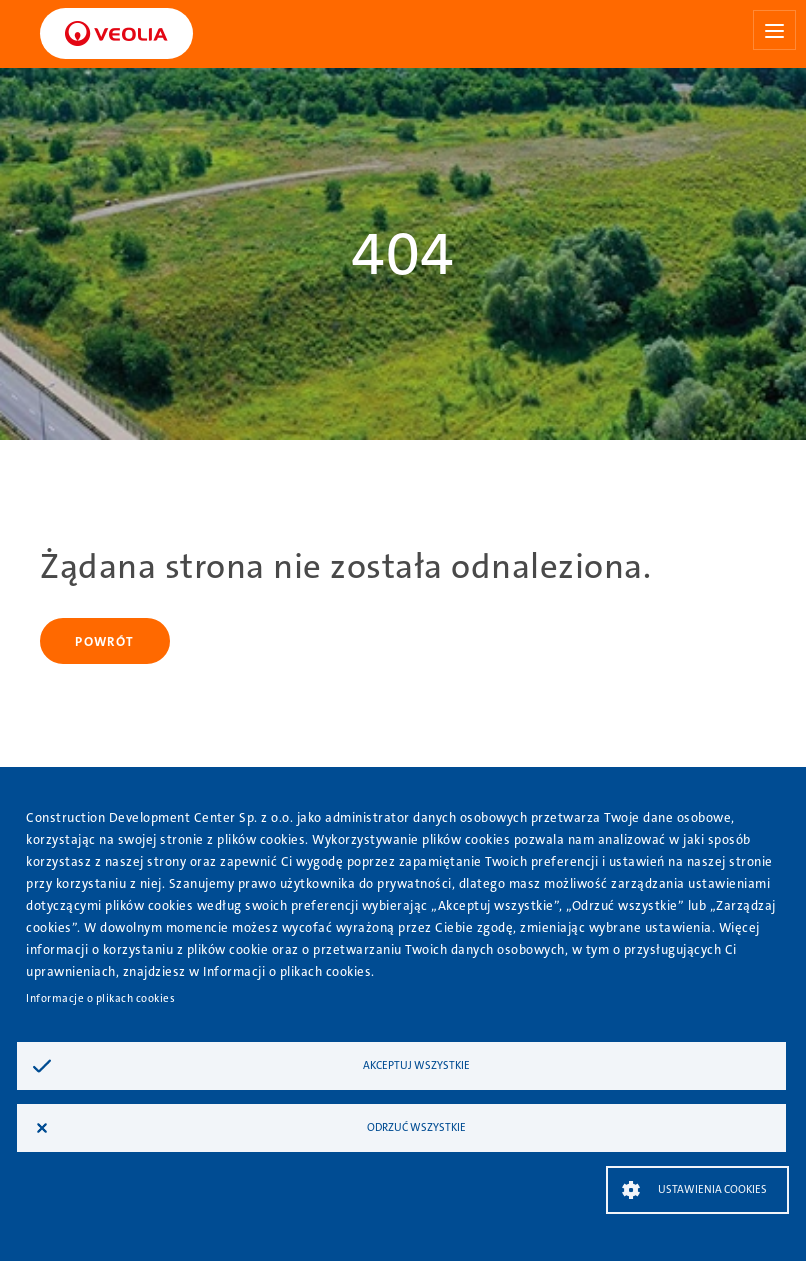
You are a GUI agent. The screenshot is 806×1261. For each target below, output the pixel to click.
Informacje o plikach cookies (100, 998)
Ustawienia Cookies (712, 1189)
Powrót (104, 641)
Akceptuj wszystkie (416, 1065)
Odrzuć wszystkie (416, 1127)
